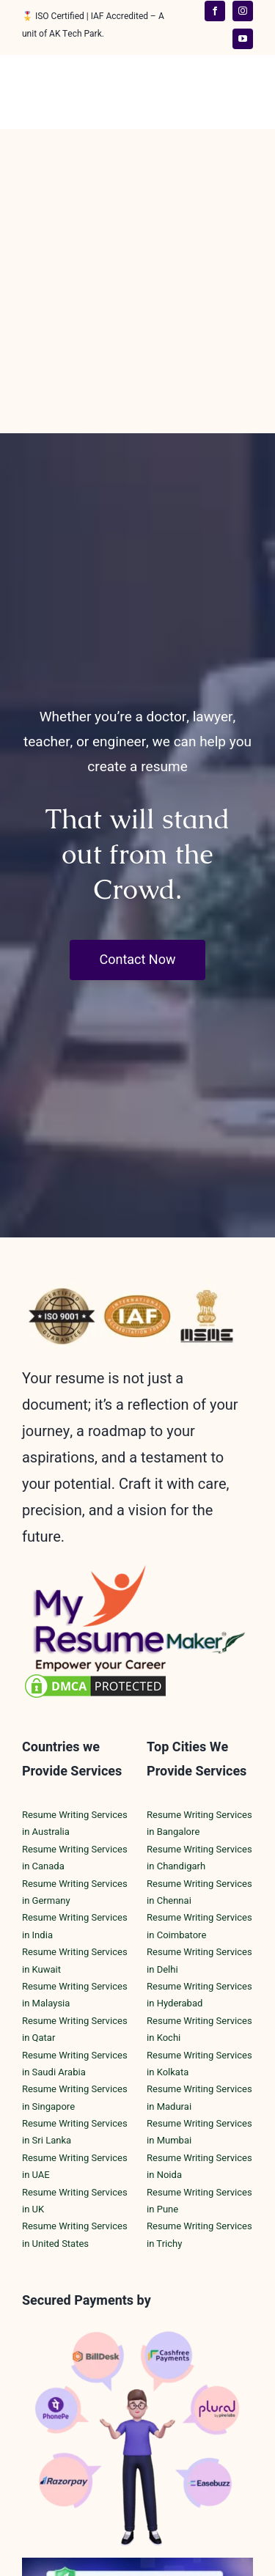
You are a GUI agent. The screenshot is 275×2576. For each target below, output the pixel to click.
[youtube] (242, 39)
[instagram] (242, 11)
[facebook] (215, 11)
